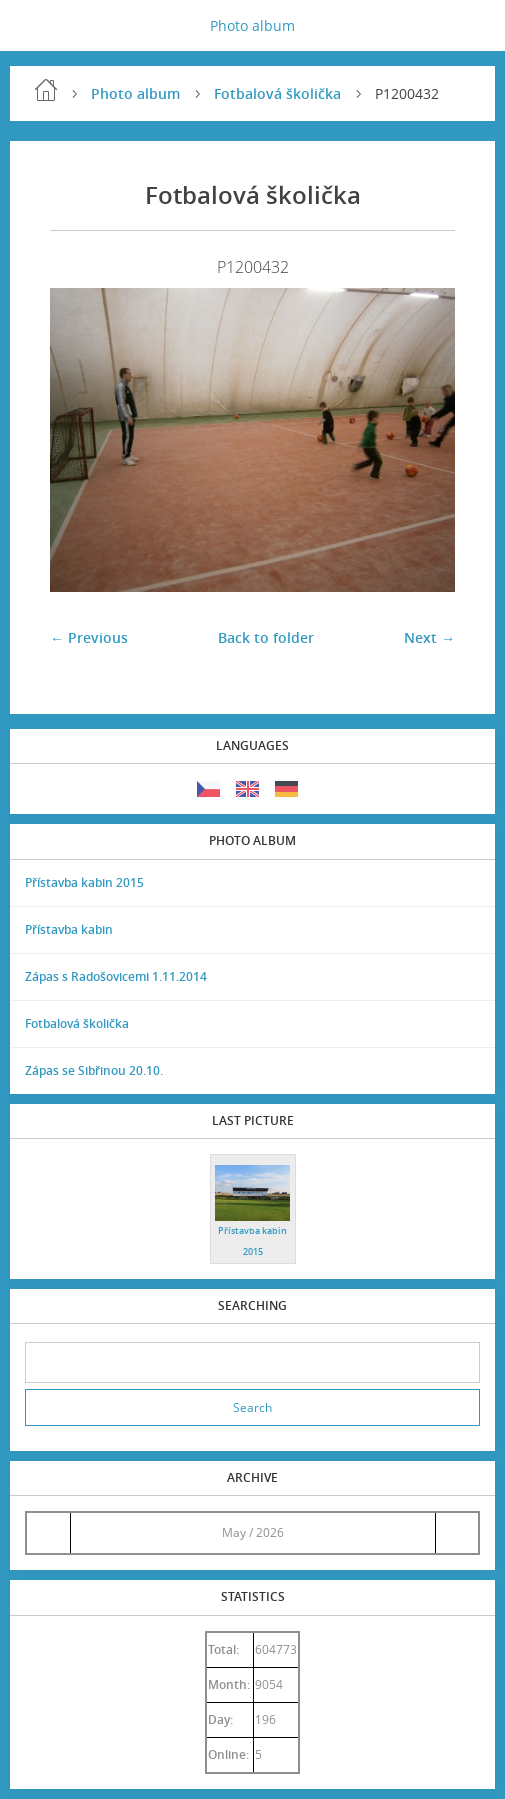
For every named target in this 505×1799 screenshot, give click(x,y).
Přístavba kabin (69, 929)
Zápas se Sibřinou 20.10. (94, 1070)
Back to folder (266, 637)
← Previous (89, 637)
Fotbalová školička (277, 93)
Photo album (252, 25)
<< (48, 1532)
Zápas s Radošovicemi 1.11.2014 (116, 976)
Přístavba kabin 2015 (84, 882)
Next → (429, 637)
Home (46, 90)
